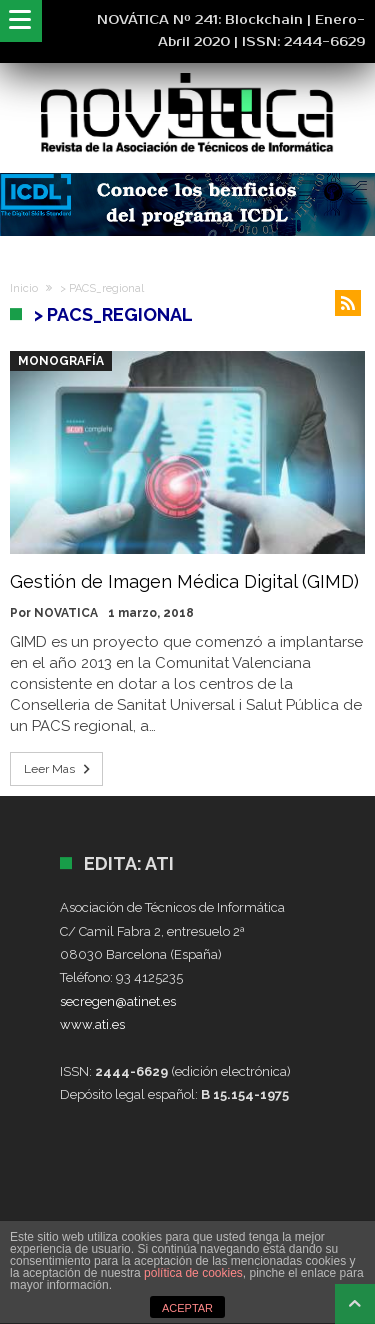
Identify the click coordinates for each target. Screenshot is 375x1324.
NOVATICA (66, 613)
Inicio (24, 288)
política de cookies (193, 1273)
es (169, 1001)
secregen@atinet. (111, 1001)
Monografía (61, 361)
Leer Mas (59, 769)
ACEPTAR (187, 1308)
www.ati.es (92, 1024)
